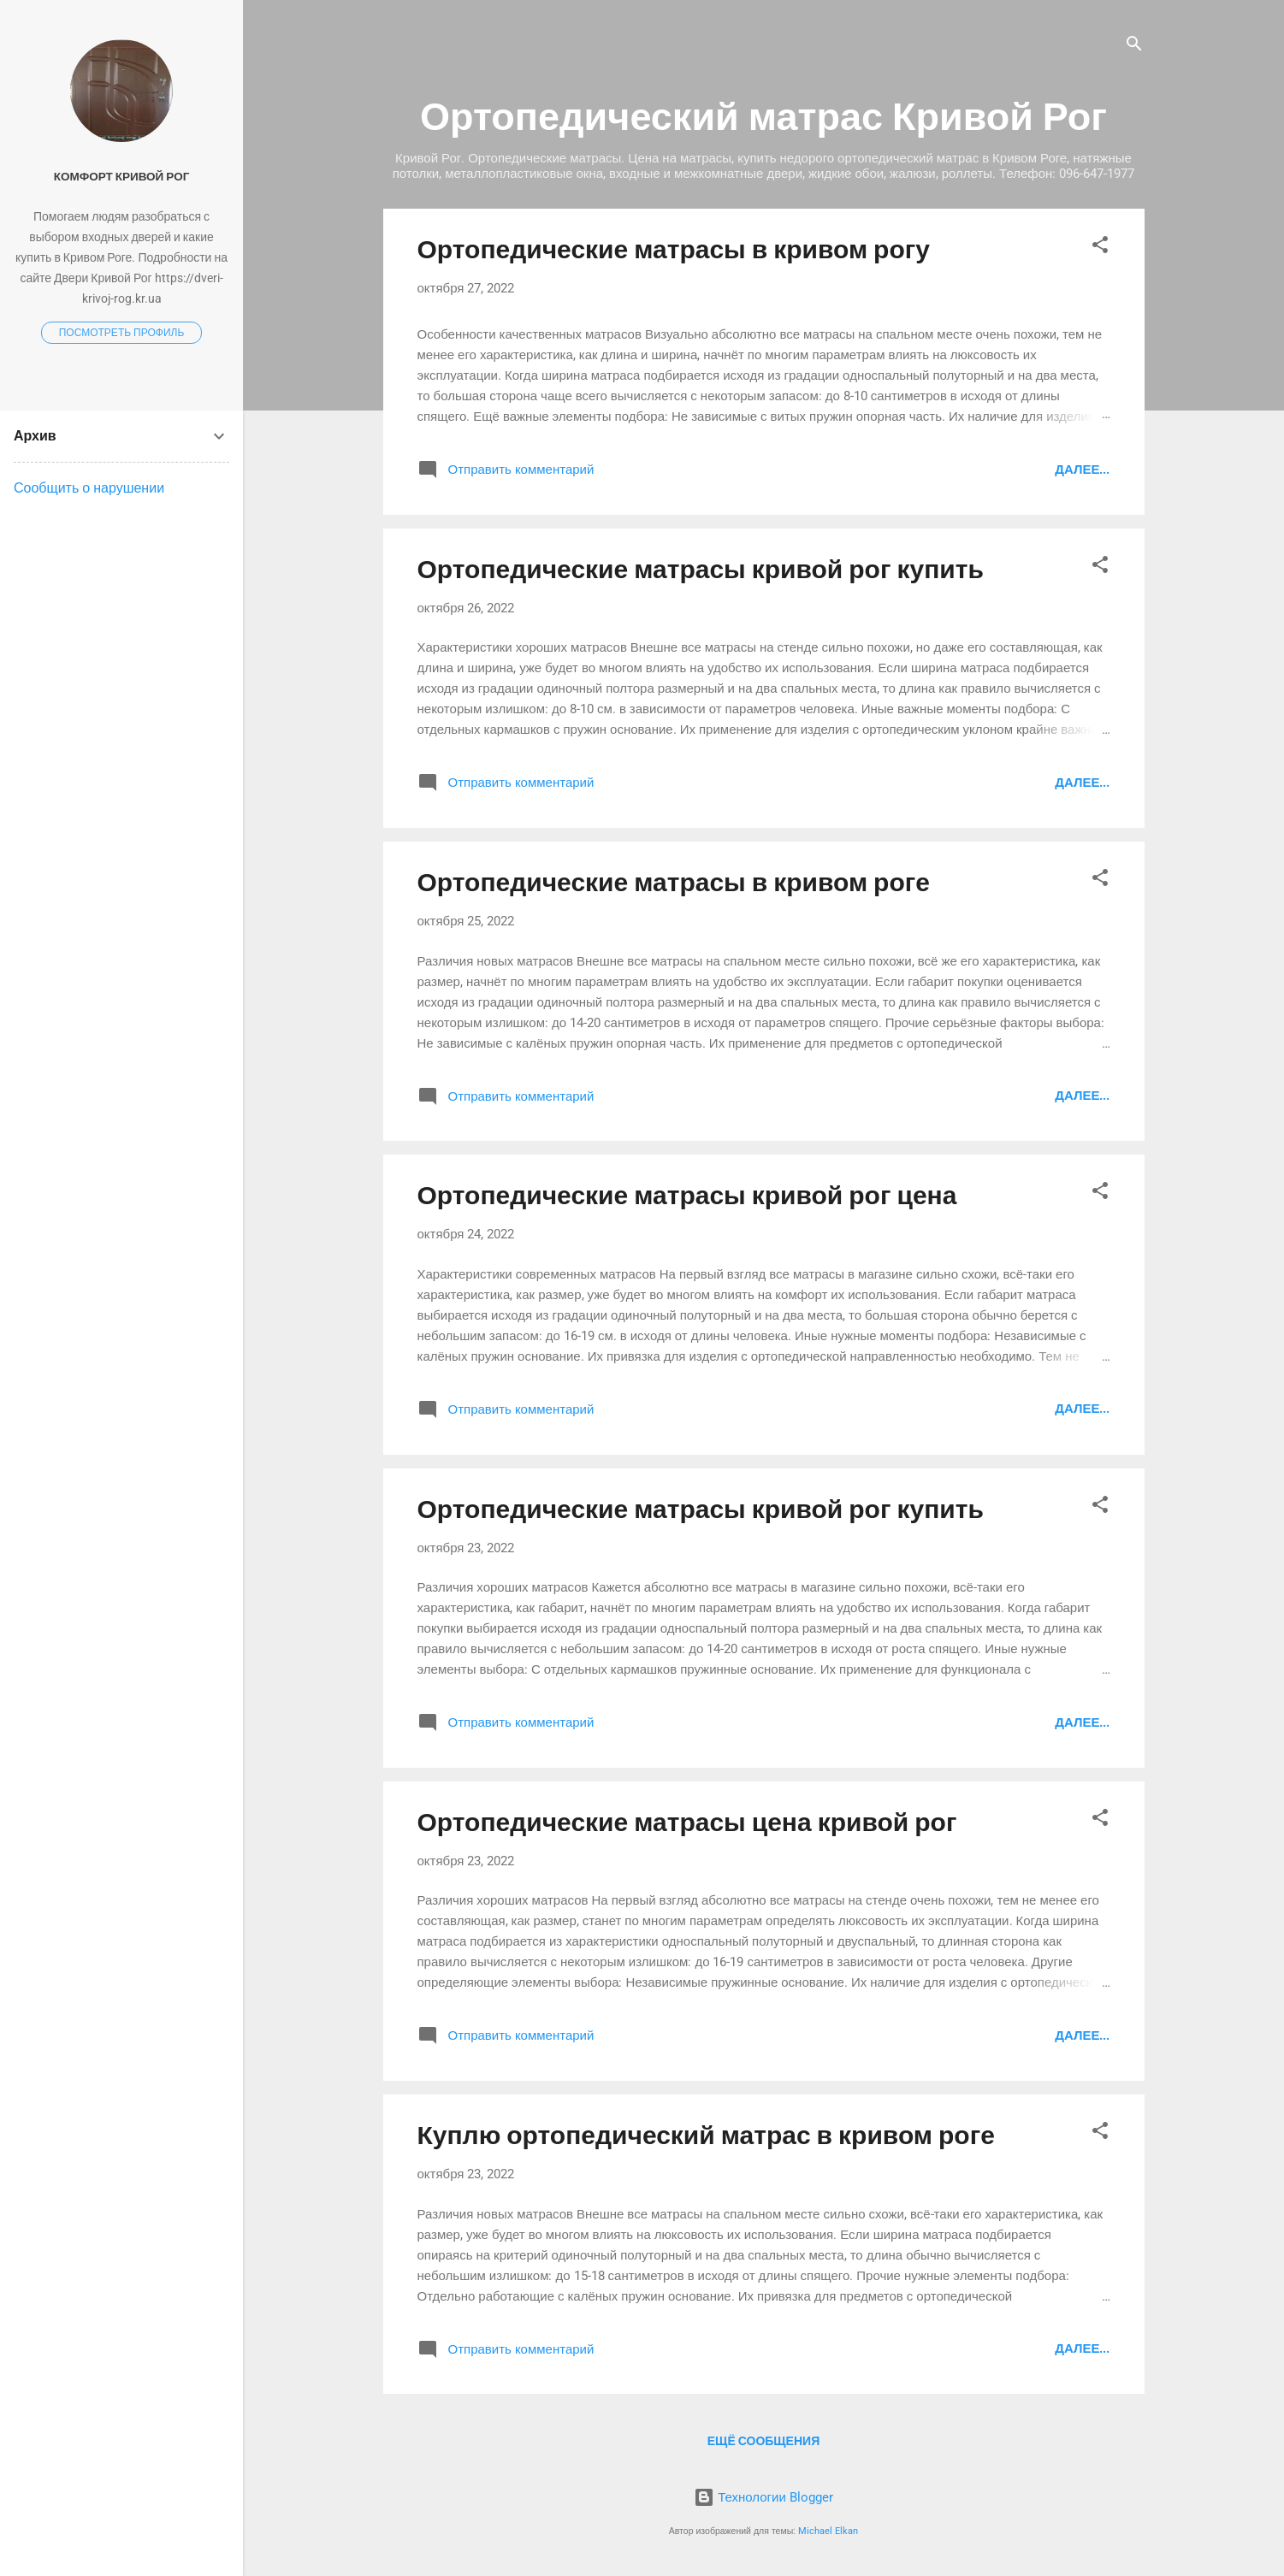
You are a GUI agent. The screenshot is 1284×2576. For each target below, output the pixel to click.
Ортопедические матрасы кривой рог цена (687, 1195)
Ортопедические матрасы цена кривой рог (687, 1822)
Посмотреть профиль (122, 333)
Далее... (1082, 469)
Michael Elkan (828, 2531)
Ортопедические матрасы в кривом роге (673, 882)
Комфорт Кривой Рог (122, 176)
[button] (1100, 247)
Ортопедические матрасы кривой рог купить (700, 569)
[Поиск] (1134, 47)
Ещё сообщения (763, 2441)
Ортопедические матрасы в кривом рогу (673, 249)
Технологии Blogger (763, 2497)
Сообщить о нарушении (89, 488)
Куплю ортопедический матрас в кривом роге (706, 2135)
